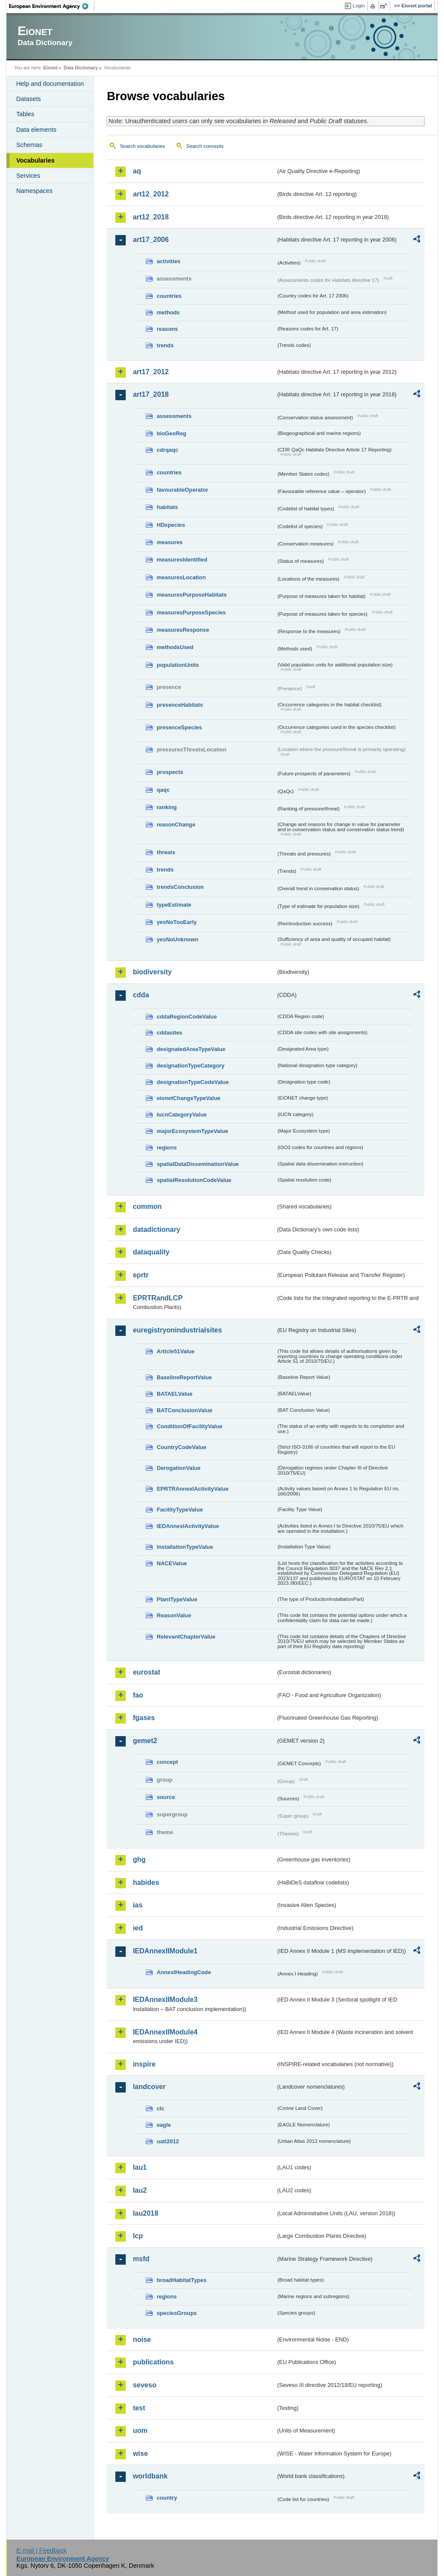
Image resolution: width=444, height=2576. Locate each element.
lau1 (140, 2167)
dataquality (151, 1252)
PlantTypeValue (177, 1599)
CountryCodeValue (181, 1447)
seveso (144, 2385)
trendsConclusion (180, 887)
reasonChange (176, 824)
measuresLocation (181, 577)
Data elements (36, 129)
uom (140, 2430)
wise (140, 2453)
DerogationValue (178, 1468)
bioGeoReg (171, 433)
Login (359, 5)
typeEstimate (174, 904)
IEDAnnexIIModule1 (165, 1951)
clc (160, 2108)
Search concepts (205, 146)
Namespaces (34, 190)
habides (146, 1882)
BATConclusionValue (184, 1410)
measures (170, 542)
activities (168, 261)
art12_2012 (151, 194)
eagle (164, 2125)
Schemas (29, 144)
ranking (166, 807)
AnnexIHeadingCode (184, 1972)
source (166, 1797)
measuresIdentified (182, 559)
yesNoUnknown (177, 939)
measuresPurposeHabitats (191, 594)
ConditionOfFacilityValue (189, 1426)
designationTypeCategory (190, 1065)
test (139, 2408)
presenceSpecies (179, 727)
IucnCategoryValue (181, 1114)
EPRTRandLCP (158, 1298)
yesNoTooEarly (176, 922)
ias (137, 1905)
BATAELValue (174, 1394)
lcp (138, 2236)
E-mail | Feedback (41, 2550)
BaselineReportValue (184, 1377)
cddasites (169, 1032)
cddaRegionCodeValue (187, 1016)
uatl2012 (168, 2141)
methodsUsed (175, 647)
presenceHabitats (180, 705)
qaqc (163, 790)
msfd (141, 2259)
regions (166, 1147)
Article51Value (176, 1351)
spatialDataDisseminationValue (197, 1164)
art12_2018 (151, 217)
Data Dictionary (81, 67)
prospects (170, 772)
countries (169, 296)
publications (153, 2362)
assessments (174, 416)
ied (138, 1928)
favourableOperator (182, 489)
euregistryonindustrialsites (177, 1330)
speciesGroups (176, 2313)
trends (165, 345)
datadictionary (156, 1229)
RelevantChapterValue (186, 1636)
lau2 (140, 2190)
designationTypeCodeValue (193, 1082)
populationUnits (178, 665)
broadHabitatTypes (181, 2280)
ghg (139, 1859)
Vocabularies (35, 160)
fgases (144, 1717)
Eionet (50, 67)
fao (138, 1695)
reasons (167, 329)
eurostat (146, 1672)
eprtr (140, 1275)
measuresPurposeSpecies (191, 612)
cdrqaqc (167, 450)
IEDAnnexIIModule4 (165, 2032)
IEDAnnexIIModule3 (165, 1999)
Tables (25, 114)
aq (137, 171)
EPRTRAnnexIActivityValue (193, 1489)
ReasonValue (174, 1615)
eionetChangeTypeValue (188, 1098)
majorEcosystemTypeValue (192, 1131)
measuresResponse (183, 630)
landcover (149, 2086)
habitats (167, 507)
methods (168, 312)
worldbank (150, 2476)
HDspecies (171, 525)
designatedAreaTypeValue (191, 1049)
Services (28, 175)
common (147, 1206)
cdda (141, 995)
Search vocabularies (142, 146)
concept (167, 1762)
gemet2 (145, 1740)
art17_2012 (151, 371)
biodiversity (152, 972)
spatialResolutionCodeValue (194, 1180)
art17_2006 (151, 239)
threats (166, 852)
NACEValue (172, 1563)
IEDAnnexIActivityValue (188, 1526)
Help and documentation (50, 83)
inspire (144, 2064)
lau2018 (145, 2213)
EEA (51, 6)
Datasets (28, 98)
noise (142, 2339)
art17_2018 (151, 394)
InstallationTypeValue (185, 1547)
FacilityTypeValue (179, 1509)
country (167, 2497)
